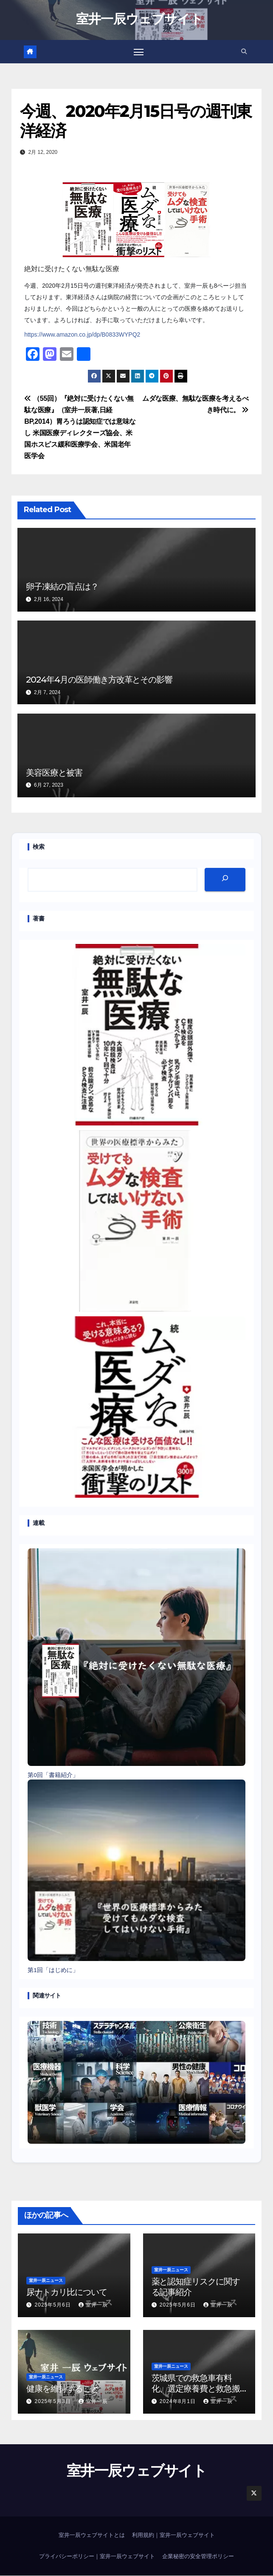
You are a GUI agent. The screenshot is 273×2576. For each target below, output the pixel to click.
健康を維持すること (62, 2388)
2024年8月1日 (178, 2402)
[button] (243, 51)
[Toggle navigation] (138, 52)
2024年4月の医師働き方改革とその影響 (99, 679)
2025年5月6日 (54, 2305)
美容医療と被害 (54, 773)
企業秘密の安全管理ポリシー (198, 2556)
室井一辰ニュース (46, 2280)
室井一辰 (93, 2305)
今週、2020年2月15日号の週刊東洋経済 (135, 121)
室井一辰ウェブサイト (139, 19)
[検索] (225, 880)
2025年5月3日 (54, 2402)
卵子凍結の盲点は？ (62, 586)
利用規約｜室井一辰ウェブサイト (173, 2536)
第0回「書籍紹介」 (53, 1775)
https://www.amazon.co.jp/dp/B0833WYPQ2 (82, 335)
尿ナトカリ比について (66, 2292)
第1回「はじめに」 (53, 1970)
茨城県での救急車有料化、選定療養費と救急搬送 (196, 2389)
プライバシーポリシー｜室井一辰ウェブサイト (97, 2556)
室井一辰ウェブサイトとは (92, 2536)
